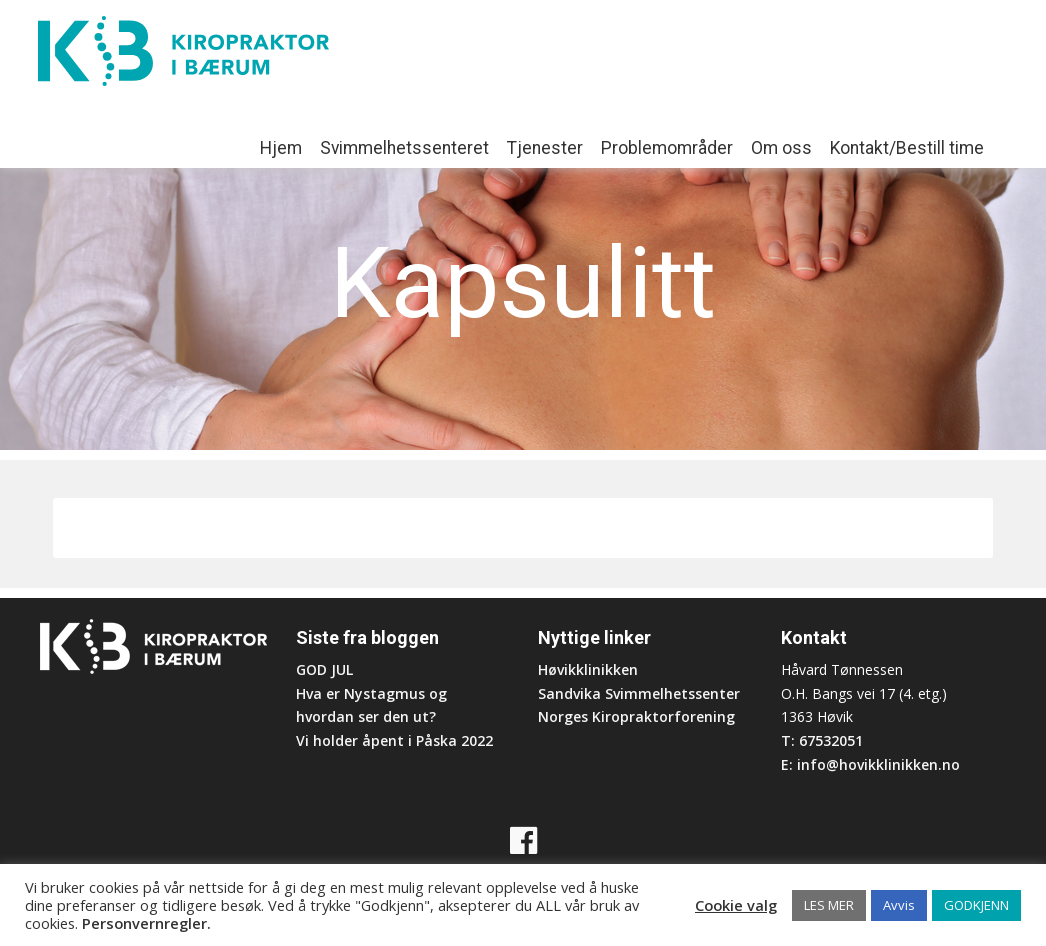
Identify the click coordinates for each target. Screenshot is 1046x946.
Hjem (281, 148)
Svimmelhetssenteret (404, 148)
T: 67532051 (822, 740)
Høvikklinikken (588, 669)
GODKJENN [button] (976, 905)
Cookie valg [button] (736, 905)
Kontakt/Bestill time (907, 148)
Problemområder (667, 148)
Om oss (781, 148)
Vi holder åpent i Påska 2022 (394, 740)
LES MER (829, 905)
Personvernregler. (146, 923)
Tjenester (545, 148)
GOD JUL (324, 669)
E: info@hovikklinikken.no (870, 764)
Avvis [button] (899, 905)
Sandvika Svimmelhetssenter (639, 693)
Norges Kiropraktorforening (636, 716)
